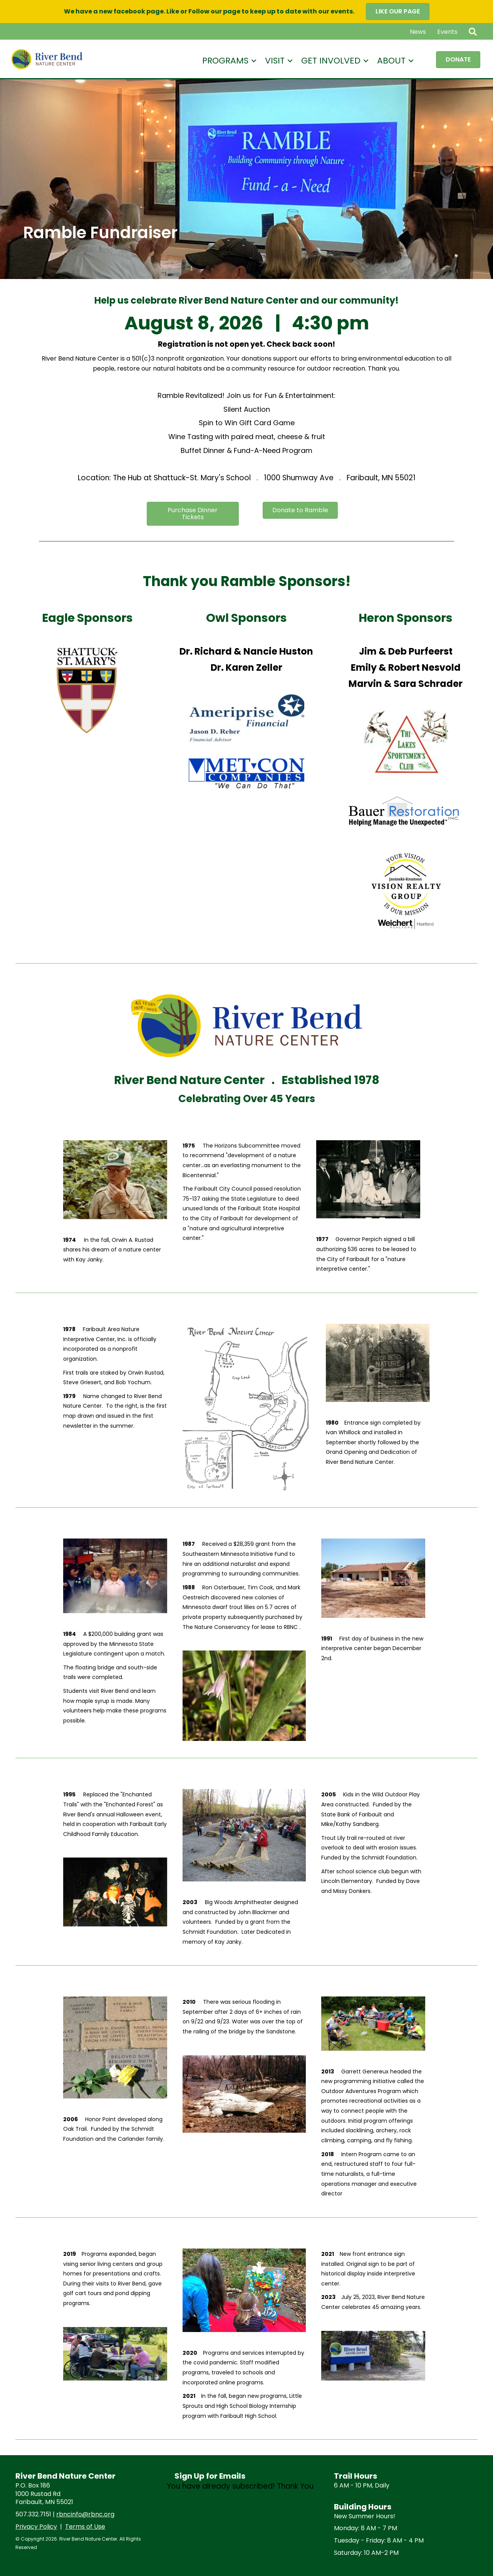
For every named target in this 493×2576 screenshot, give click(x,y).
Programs (225, 61)
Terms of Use (85, 2526)
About (391, 61)
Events (447, 32)
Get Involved (331, 61)
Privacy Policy (36, 2526)
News (418, 32)
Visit (275, 61)
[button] (474, 32)
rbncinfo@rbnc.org (85, 2514)
